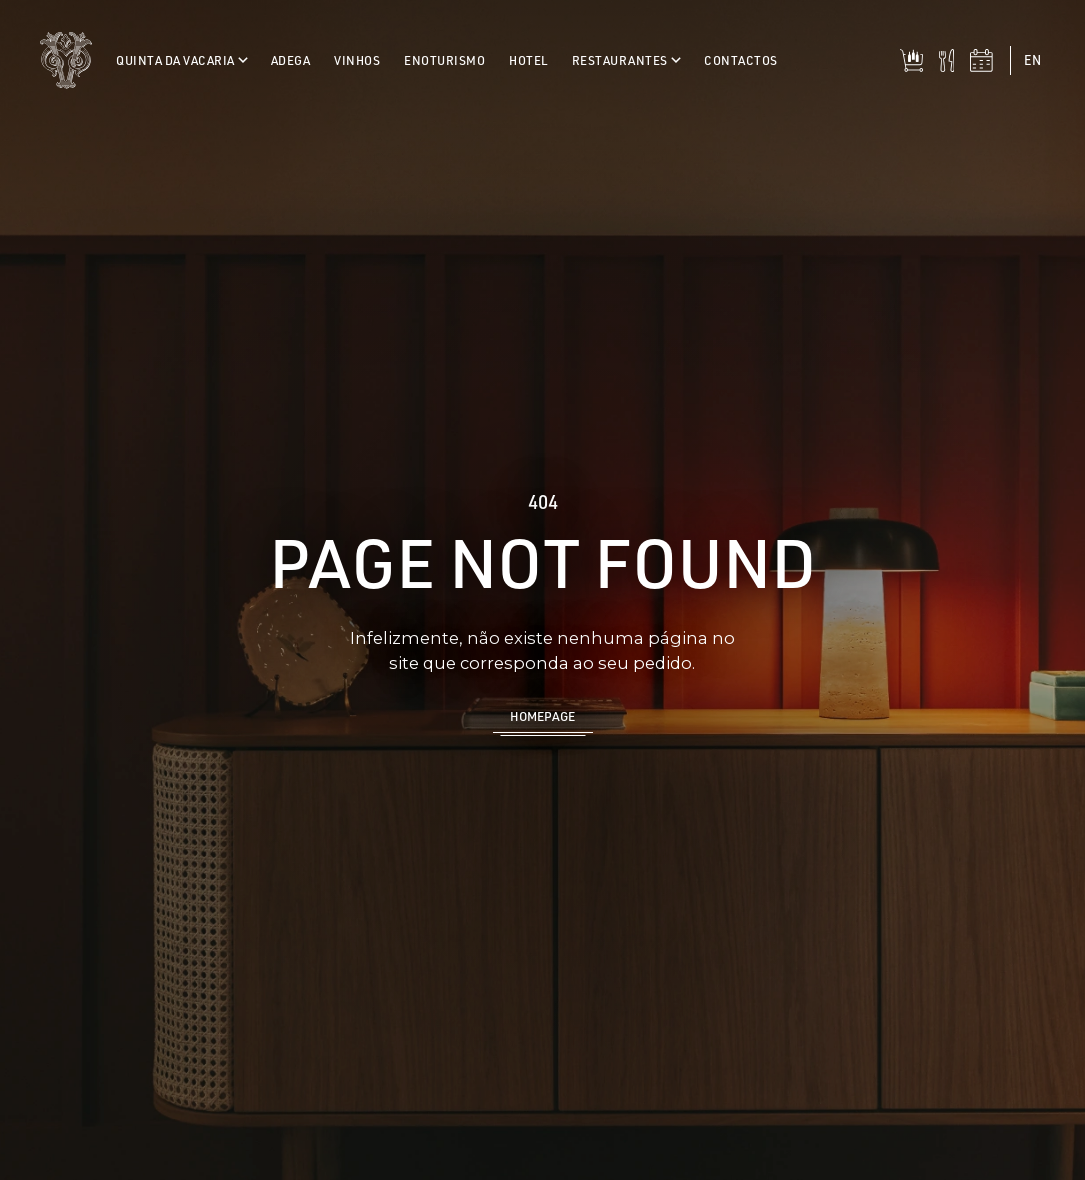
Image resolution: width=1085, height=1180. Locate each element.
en (1032, 59)
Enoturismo (444, 60)
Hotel (528, 60)
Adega (291, 60)
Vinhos (357, 60)
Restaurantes (626, 60)
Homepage (542, 716)
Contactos (741, 60)
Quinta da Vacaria (181, 60)
